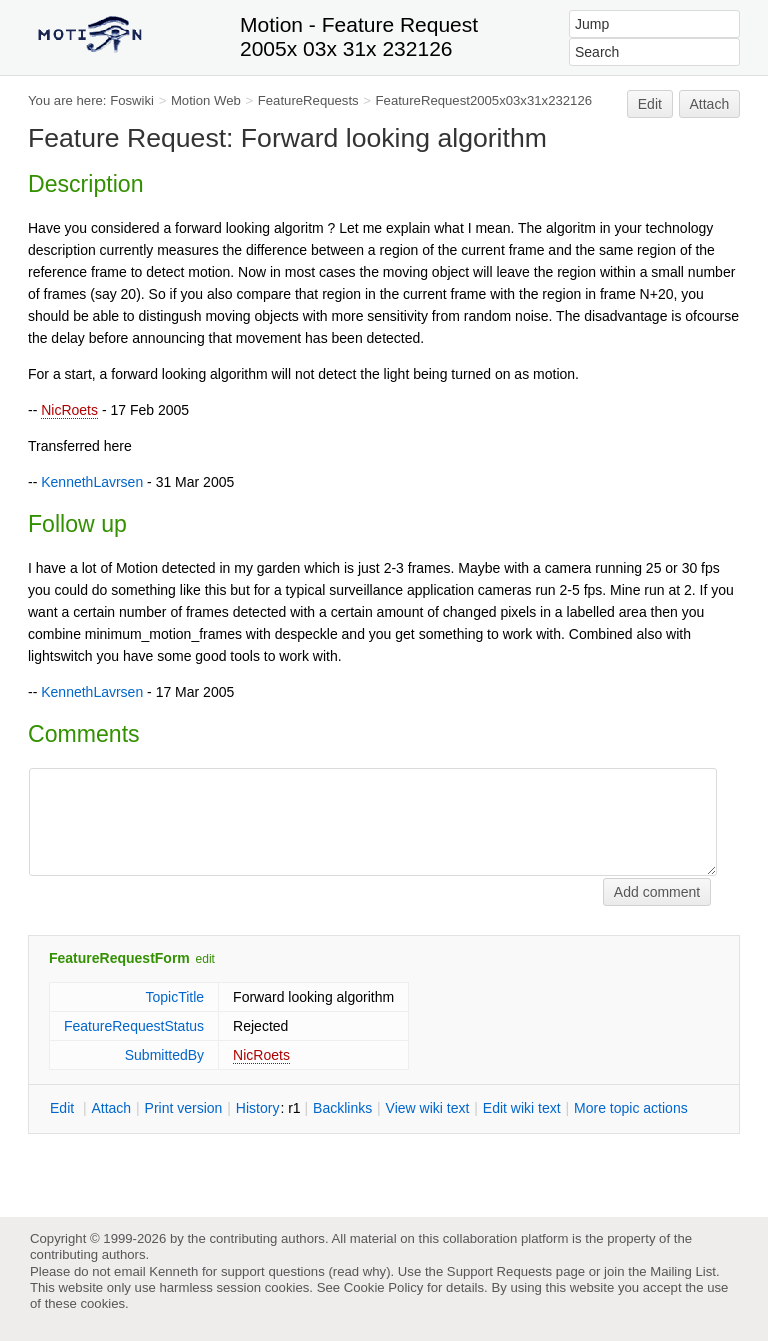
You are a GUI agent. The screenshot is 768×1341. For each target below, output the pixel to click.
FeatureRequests (308, 100)
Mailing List (683, 1271)
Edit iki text (522, 1108)
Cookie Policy (384, 1287)
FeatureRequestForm (119, 958)
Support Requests (499, 1271)
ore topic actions (631, 1108)
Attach (710, 104)
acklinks (342, 1108)
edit (205, 959)
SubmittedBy (164, 1055)
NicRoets (69, 410)
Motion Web (206, 100)
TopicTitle (174, 997)
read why (359, 1271)
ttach (111, 1108)
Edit (650, 104)
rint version (184, 1108)
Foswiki (132, 100)
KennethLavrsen (92, 482)
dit (64, 1108)
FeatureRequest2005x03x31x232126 (484, 100)
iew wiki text (428, 1108)
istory (258, 1108)
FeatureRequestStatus (134, 1026)
